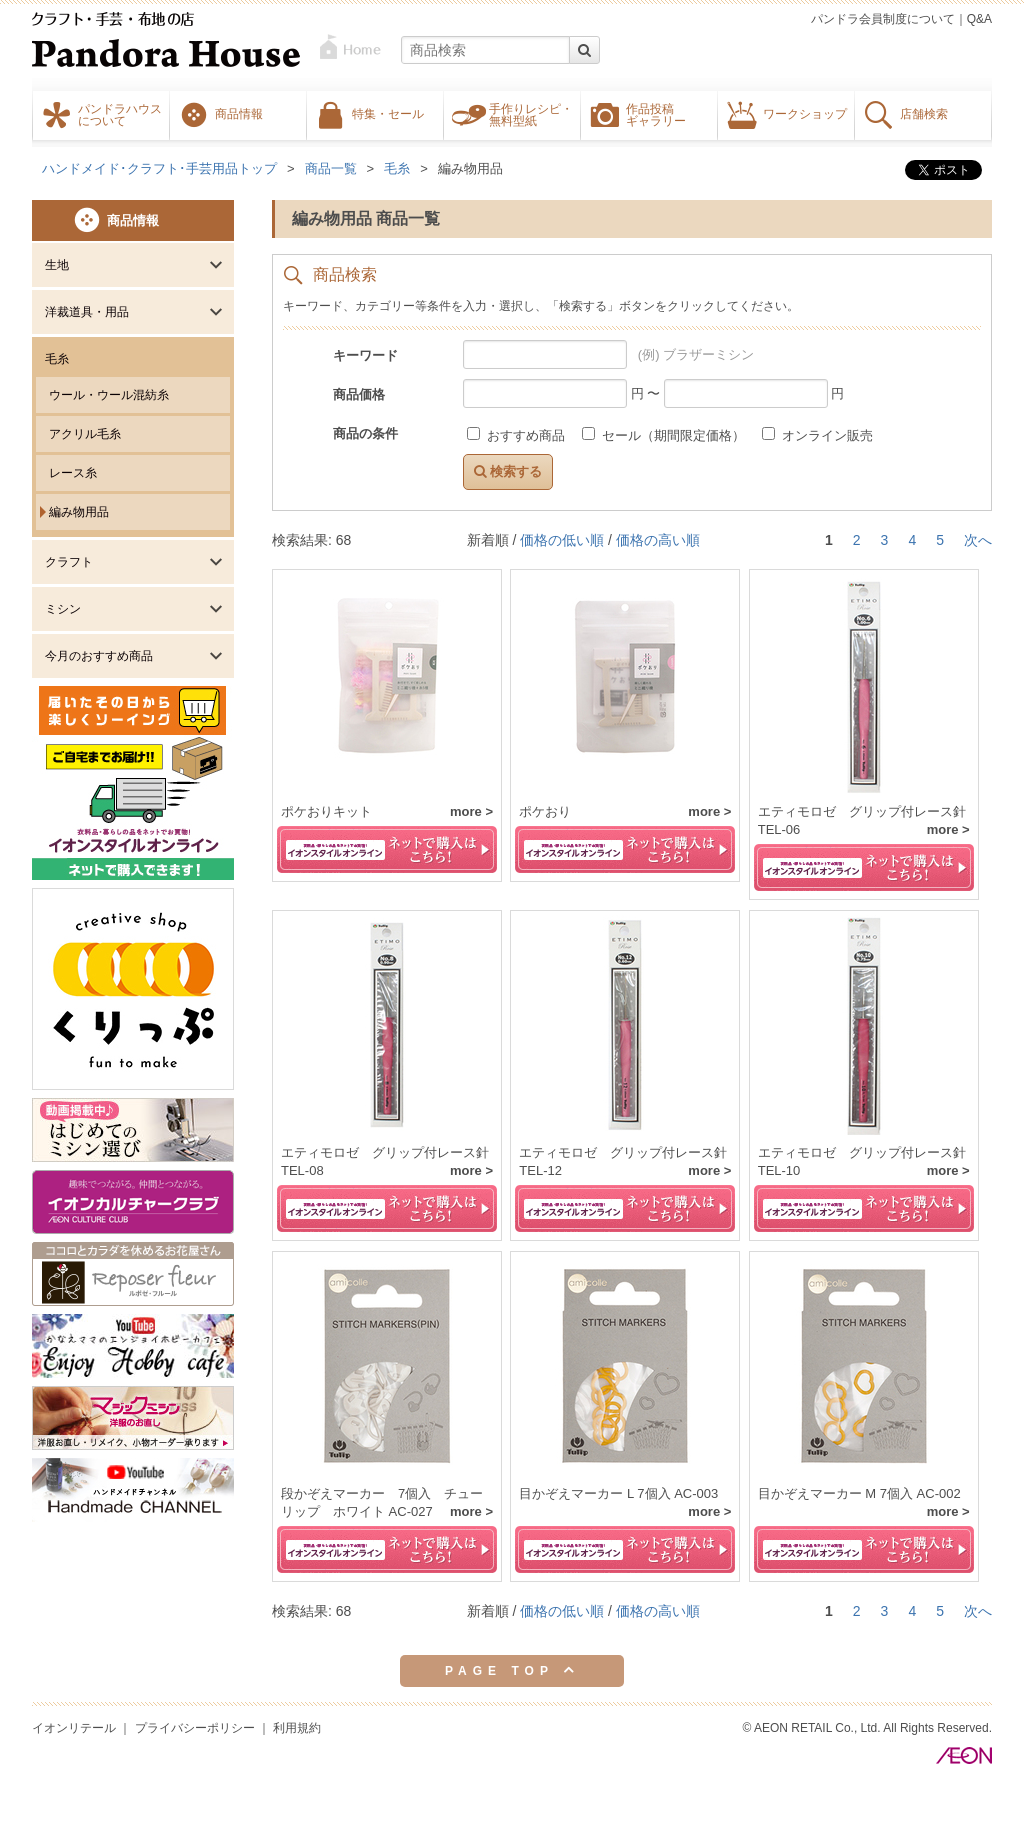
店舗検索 (924, 113)
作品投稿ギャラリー (656, 114)
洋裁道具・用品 (87, 312)
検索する (508, 471)
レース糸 (73, 473)
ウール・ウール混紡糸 (109, 395)
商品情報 (239, 113)
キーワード (365, 355)
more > (471, 811)
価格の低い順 (562, 540)
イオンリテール (74, 1728)
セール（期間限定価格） (665, 435)
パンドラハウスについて (120, 114)
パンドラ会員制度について (883, 19)
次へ (978, 540)
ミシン (63, 609)
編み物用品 (79, 512)
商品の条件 (365, 433)
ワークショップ (805, 113)
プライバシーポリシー (195, 1728)
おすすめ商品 (517, 435)
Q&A (979, 19)
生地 (57, 265)
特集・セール (388, 113)
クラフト (69, 562)
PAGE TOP (512, 1670)
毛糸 (57, 359)
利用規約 (297, 1728)
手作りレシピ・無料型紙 (531, 114)
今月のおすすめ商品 (99, 656)
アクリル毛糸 (85, 434)
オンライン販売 (817, 435)
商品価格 (359, 394)
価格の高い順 (658, 540)
